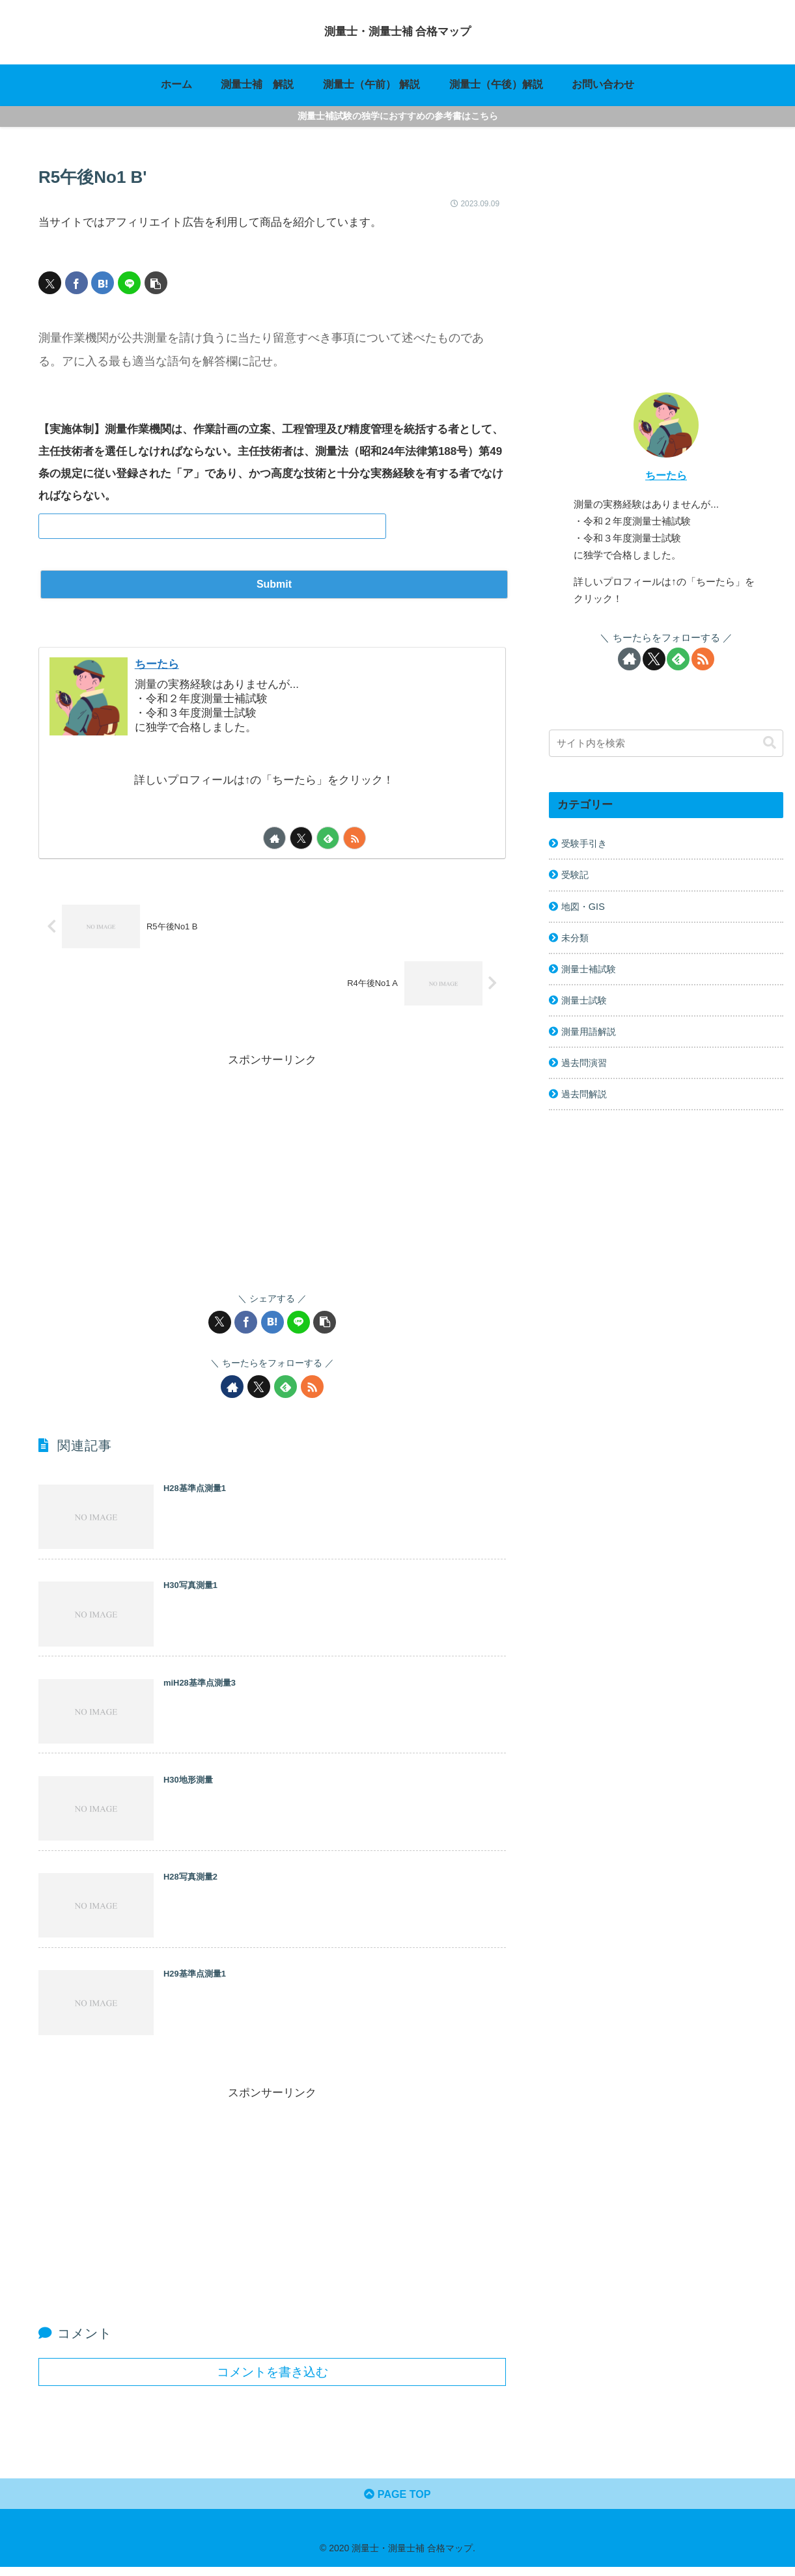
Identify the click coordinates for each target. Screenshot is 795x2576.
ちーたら (159, 663)
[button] (156, 282)
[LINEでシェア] (129, 282)
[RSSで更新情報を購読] (354, 837)
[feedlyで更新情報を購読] (327, 837)
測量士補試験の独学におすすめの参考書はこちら (398, 116)
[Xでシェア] (49, 282)
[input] (666, 743)
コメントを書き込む (272, 2378)
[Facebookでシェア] (76, 282)
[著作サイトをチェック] (274, 837)
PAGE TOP (397, 2502)
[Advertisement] (272, 1161)
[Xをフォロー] (301, 837)
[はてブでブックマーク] (102, 282)
